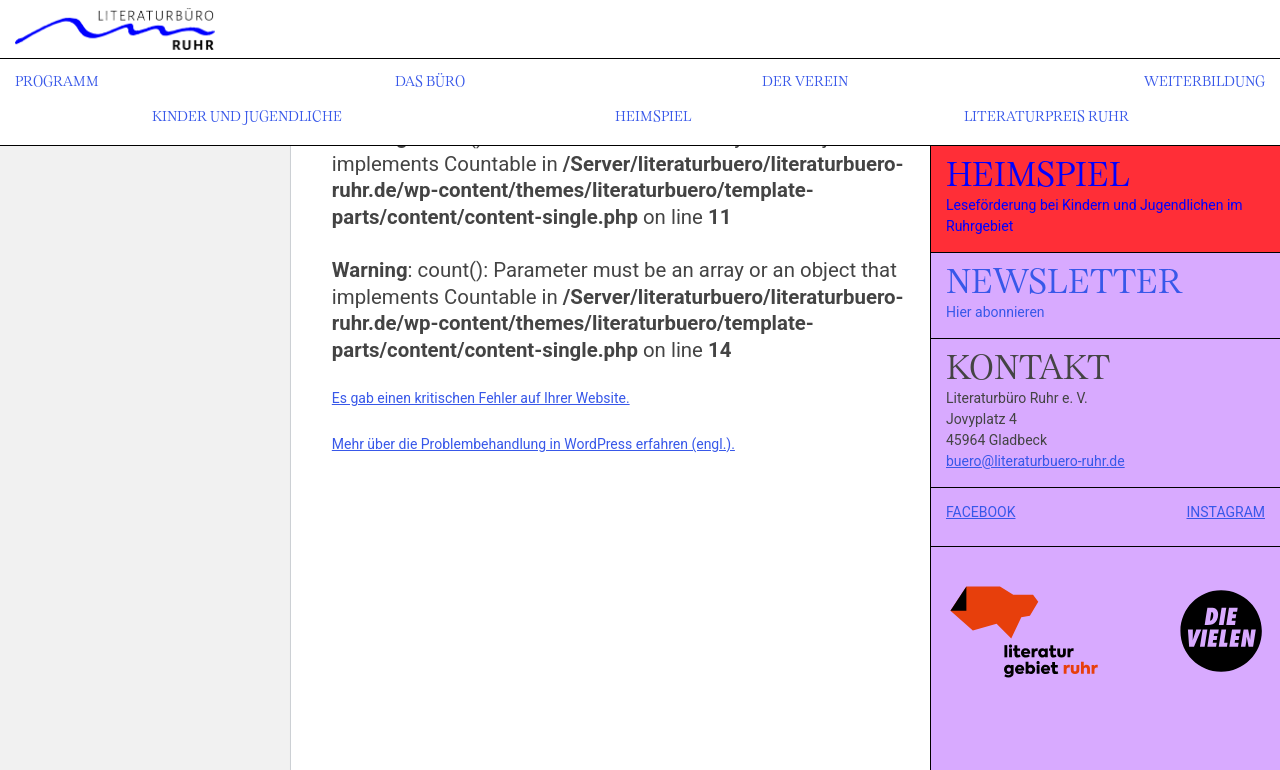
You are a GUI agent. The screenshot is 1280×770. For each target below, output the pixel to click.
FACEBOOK (980, 512)
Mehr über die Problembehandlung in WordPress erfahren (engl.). (533, 444)
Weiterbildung (1204, 82)
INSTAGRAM (1226, 512)
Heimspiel (653, 117)
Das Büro (430, 82)
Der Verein (805, 82)
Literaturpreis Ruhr (1046, 117)
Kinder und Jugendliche (247, 117)
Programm (57, 82)
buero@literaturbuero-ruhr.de (1035, 461)
